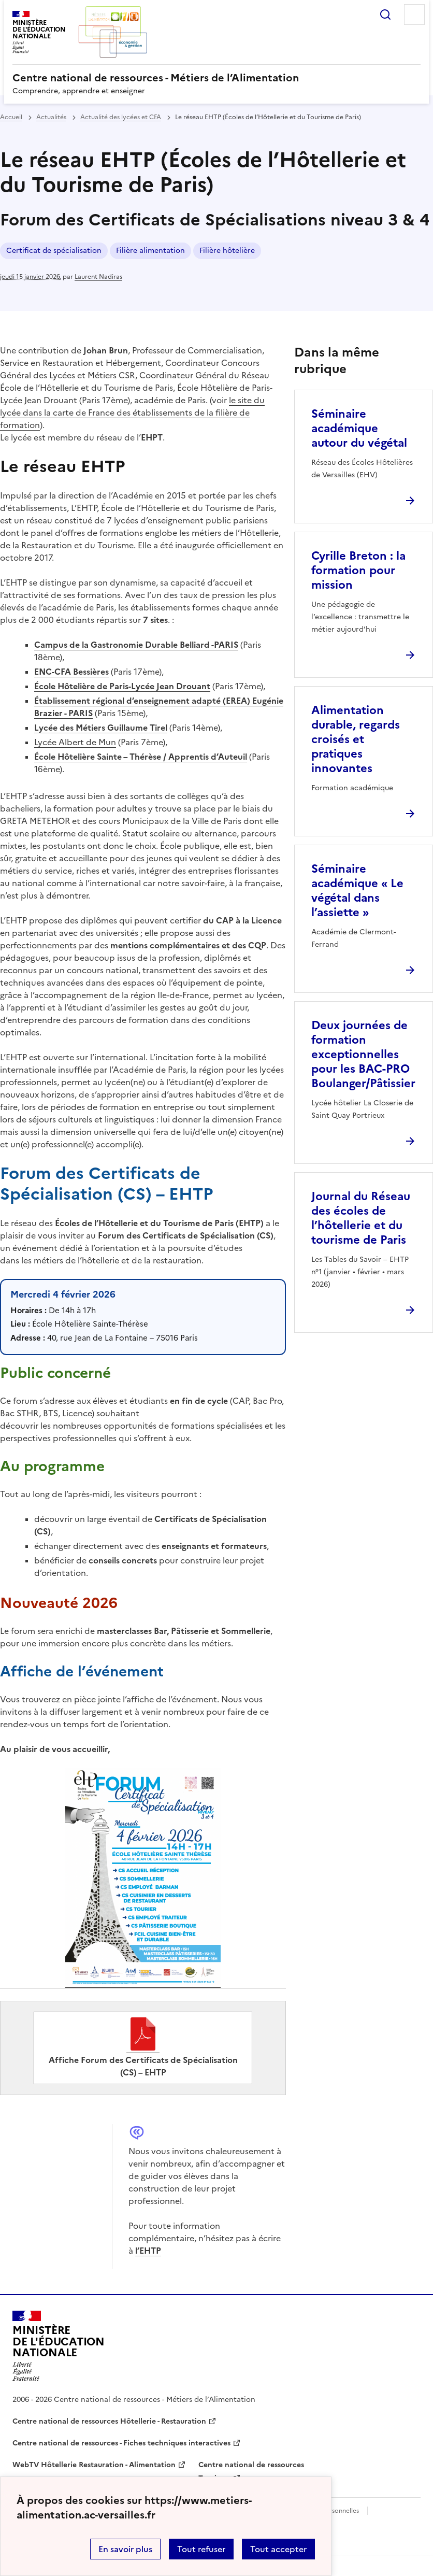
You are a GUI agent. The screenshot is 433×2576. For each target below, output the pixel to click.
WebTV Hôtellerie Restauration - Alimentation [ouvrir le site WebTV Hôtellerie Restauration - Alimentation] (94, 2464)
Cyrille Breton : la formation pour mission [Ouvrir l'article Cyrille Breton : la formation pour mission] (358, 570)
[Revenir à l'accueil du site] (58, 2346)
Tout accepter (278, 2549)
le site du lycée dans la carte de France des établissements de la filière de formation (132, 412)
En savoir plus (125, 2549)
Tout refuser (201, 2549)
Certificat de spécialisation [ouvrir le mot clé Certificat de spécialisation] (54, 250)
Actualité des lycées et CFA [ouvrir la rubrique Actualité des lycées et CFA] (120, 117)
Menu (414, 14)
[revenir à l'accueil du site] (216, 77)
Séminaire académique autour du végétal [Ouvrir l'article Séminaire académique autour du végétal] (359, 428)
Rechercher (385, 14)
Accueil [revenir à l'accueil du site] (11, 117)
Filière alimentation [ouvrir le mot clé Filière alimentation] (150, 250)
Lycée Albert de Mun (75, 742)
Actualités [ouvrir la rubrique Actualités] (51, 117)
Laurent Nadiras (98, 276)
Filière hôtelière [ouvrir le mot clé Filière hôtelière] (227, 250)
